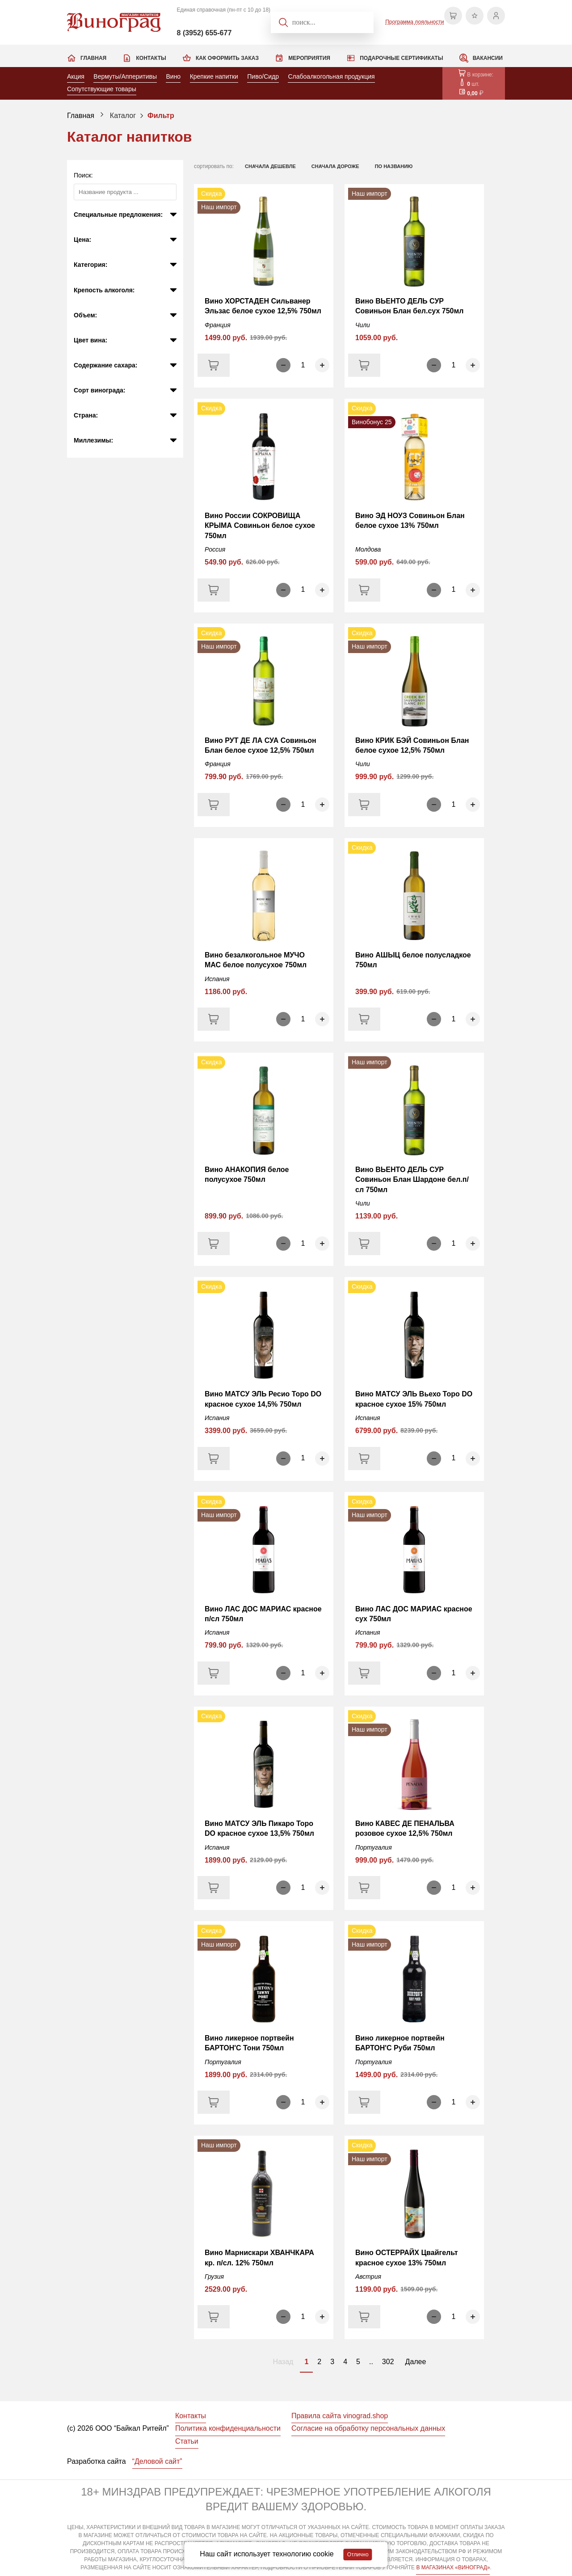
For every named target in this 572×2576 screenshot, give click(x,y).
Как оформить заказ (227, 58)
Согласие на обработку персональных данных (368, 2428)
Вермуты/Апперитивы (125, 76)
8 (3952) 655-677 (204, 33)
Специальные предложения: (118, 214)
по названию (394, 166)
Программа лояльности (414, 22)
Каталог (123, 115)
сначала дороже (335, 166)
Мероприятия (309, 58)
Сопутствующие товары (101, 89)
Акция (75, 76)
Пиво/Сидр (263, 76)
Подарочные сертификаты (401, 58)
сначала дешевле (270, 166)
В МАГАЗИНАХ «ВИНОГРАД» (453, 2567)
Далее (415, 2361)
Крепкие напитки (214, 76)
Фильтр (160, 115)
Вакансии (488, 58)
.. (371, 2361)
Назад (283, 2361)
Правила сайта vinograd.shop (339, 2416)
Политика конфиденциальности (228, 2428)
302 (388, 2361)
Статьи (186, 2441)
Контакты (151, 58)
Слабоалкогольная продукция (331, 76)
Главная (93, 58)
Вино (173, 76)
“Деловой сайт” (157, 2461)
